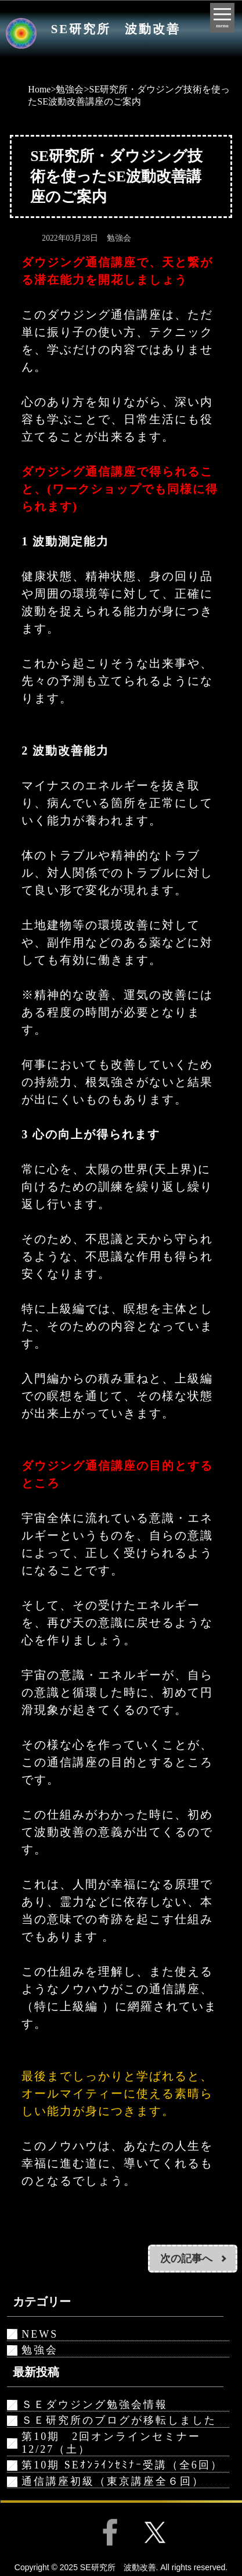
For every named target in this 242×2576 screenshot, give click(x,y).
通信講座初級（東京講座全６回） (112, 2481)
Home (39, 89)
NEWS (39, 2334)
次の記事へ (186, 2258)
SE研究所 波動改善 (115, 28)
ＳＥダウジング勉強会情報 (94, 2404)
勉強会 (70, 89)
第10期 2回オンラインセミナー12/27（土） (111, 2443)
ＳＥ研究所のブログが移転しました (118, 2420)
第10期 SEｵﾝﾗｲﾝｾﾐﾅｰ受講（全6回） (122, 2465)
